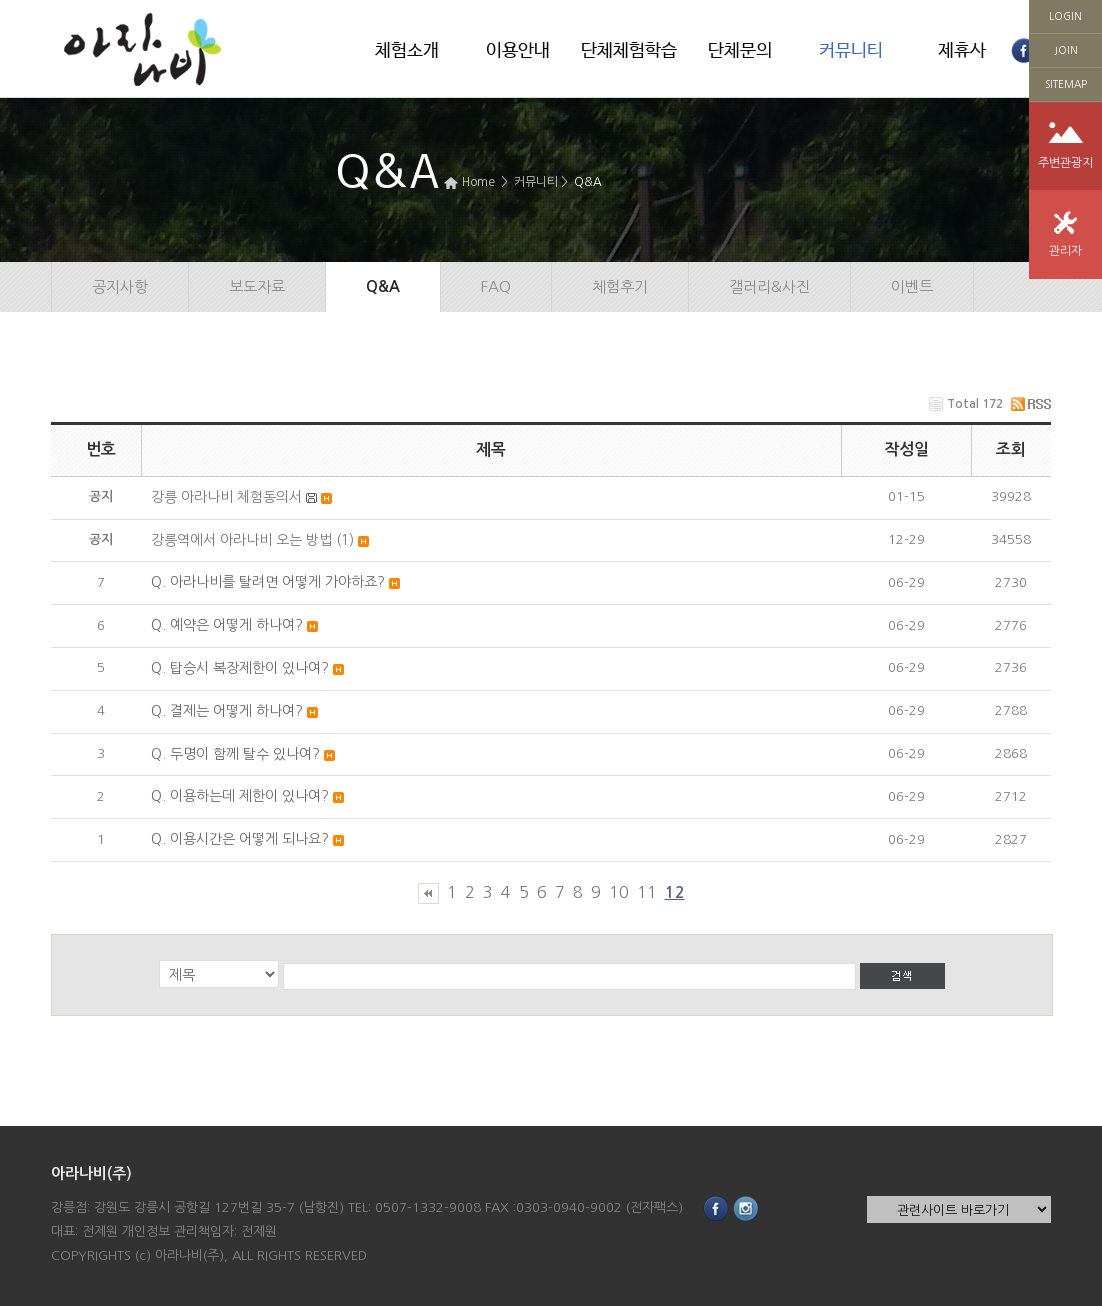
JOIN (1066, 50)
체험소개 (407, 51)
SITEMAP (1066, 84)
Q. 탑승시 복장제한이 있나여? (240, 668)
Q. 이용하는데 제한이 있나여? (240, 796)
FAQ (496, 286)
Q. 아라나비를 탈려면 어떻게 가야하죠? (268, 582)
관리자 (1065, 251)
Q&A (588, 182)
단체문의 (740, 51)
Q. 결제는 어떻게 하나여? (227, 711)
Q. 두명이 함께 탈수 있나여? (235, 754)
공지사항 (120, 286)
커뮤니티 (851, 51)
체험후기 (620, 286)
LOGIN (1065, 16)
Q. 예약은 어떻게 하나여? (227, 625)
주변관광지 (1065, 163)
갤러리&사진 (769, 286)
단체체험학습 (629, 51)
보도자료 (257, 286)
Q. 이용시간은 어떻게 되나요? (240, 839)
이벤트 (912, 286)
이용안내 (518, 51)
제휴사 (962, 51)
